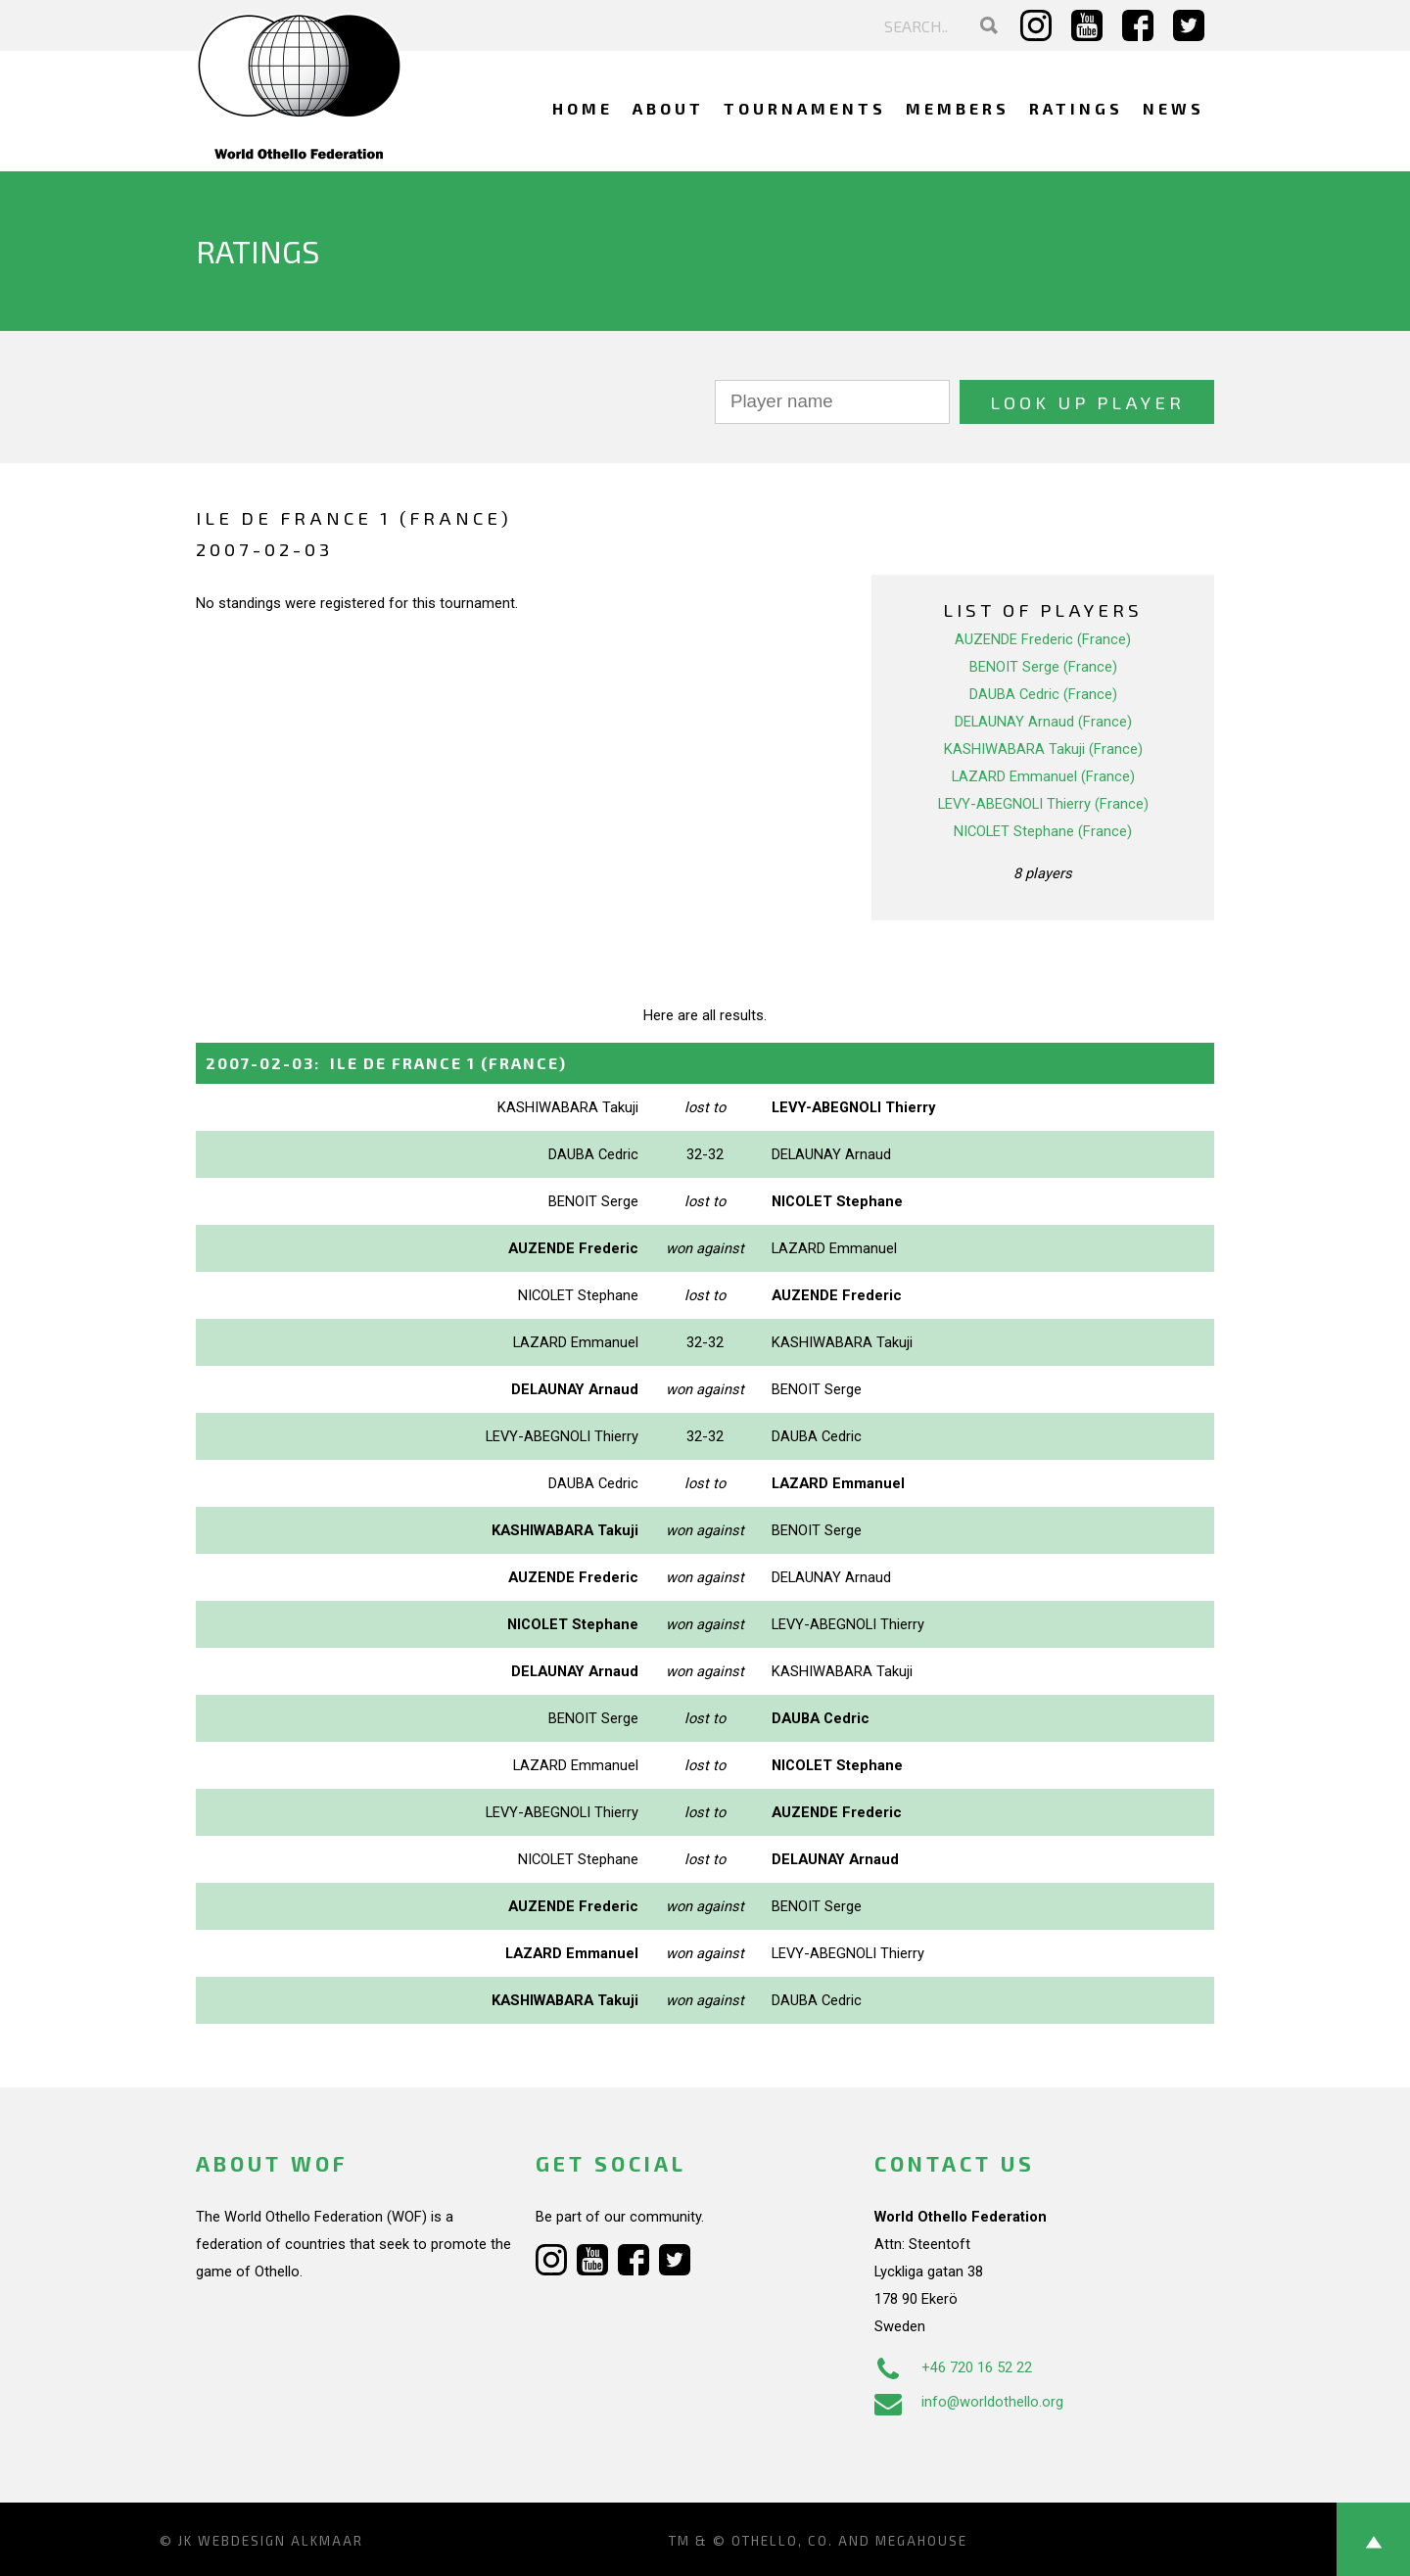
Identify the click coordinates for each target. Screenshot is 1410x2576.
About (668, 108)
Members (958, 108)
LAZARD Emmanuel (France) (1043, 776)
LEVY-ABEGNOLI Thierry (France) (1043, 804)
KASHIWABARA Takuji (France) (1043, 749)
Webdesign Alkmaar (280, 2541)
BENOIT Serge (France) (1043, 667)
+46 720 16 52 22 (953, 2367)
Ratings (1076, 108)
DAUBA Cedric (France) (1043, 694)
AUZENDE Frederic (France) (1043, 639)
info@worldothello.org (968, 2402)
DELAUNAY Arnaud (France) (1043, 721)
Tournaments (805, 108)
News (1173, 108)
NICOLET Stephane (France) (1043, 831)
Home (582, 108)
